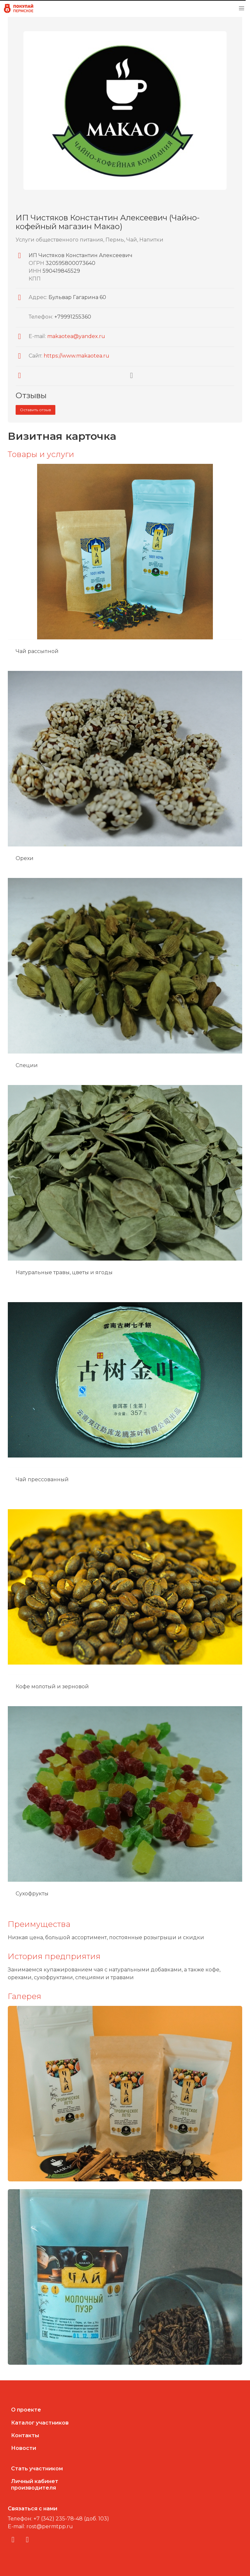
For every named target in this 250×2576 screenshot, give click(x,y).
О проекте (26, 2410)
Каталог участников (40, 2423)
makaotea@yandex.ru (76, 336)
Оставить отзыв (35, 409)
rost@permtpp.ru (49, 2526)
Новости (23, 2448)
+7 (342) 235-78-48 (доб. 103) (71, 2519)
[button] (241, 8)
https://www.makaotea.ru (76, 356)
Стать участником (37, 2468)
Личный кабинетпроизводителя (34, 2484)
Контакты (25, 2435)
